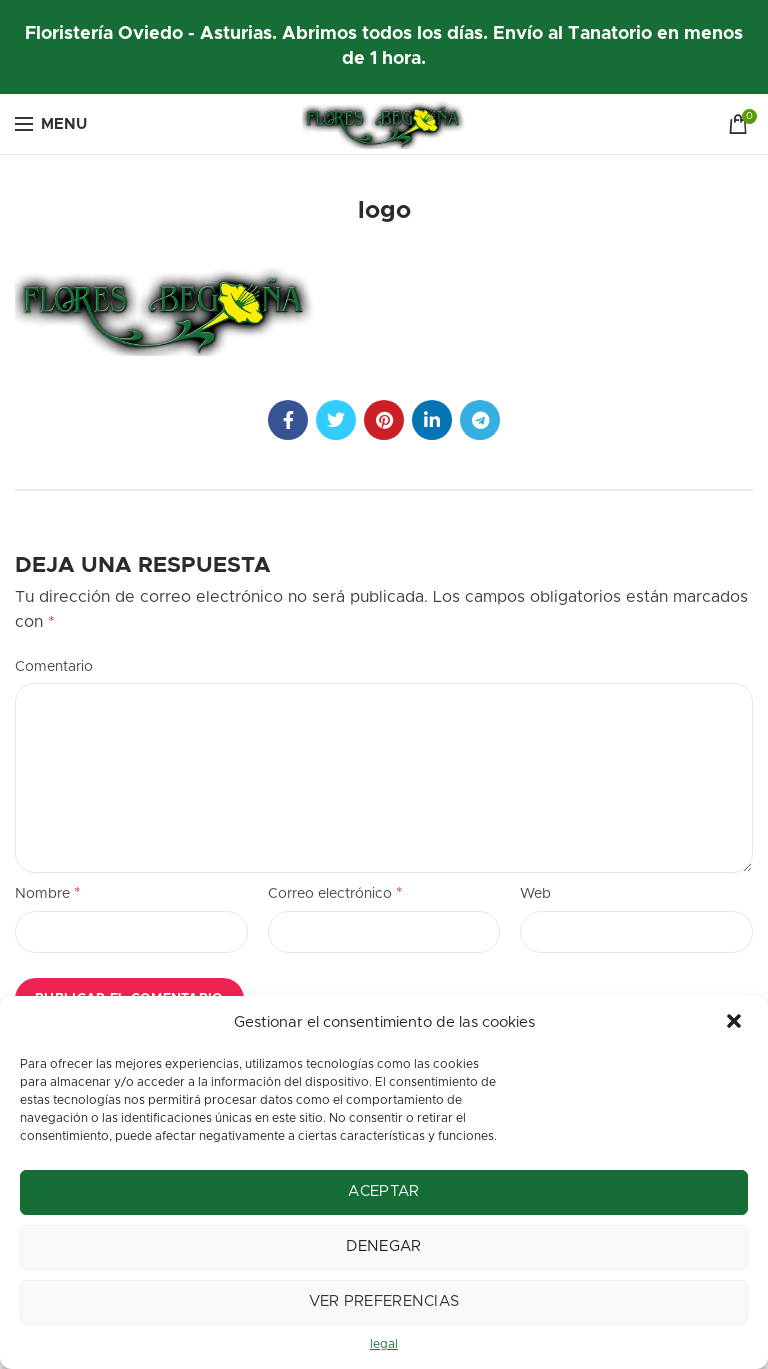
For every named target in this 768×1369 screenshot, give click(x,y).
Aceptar (383, 1191)
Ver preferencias (384, 1301)
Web (535, 894)
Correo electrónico (335, 893)
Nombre (48, 893)
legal (384, 1344)
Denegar (383, 1246)
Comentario (54, 667)
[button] (736, 1023)
